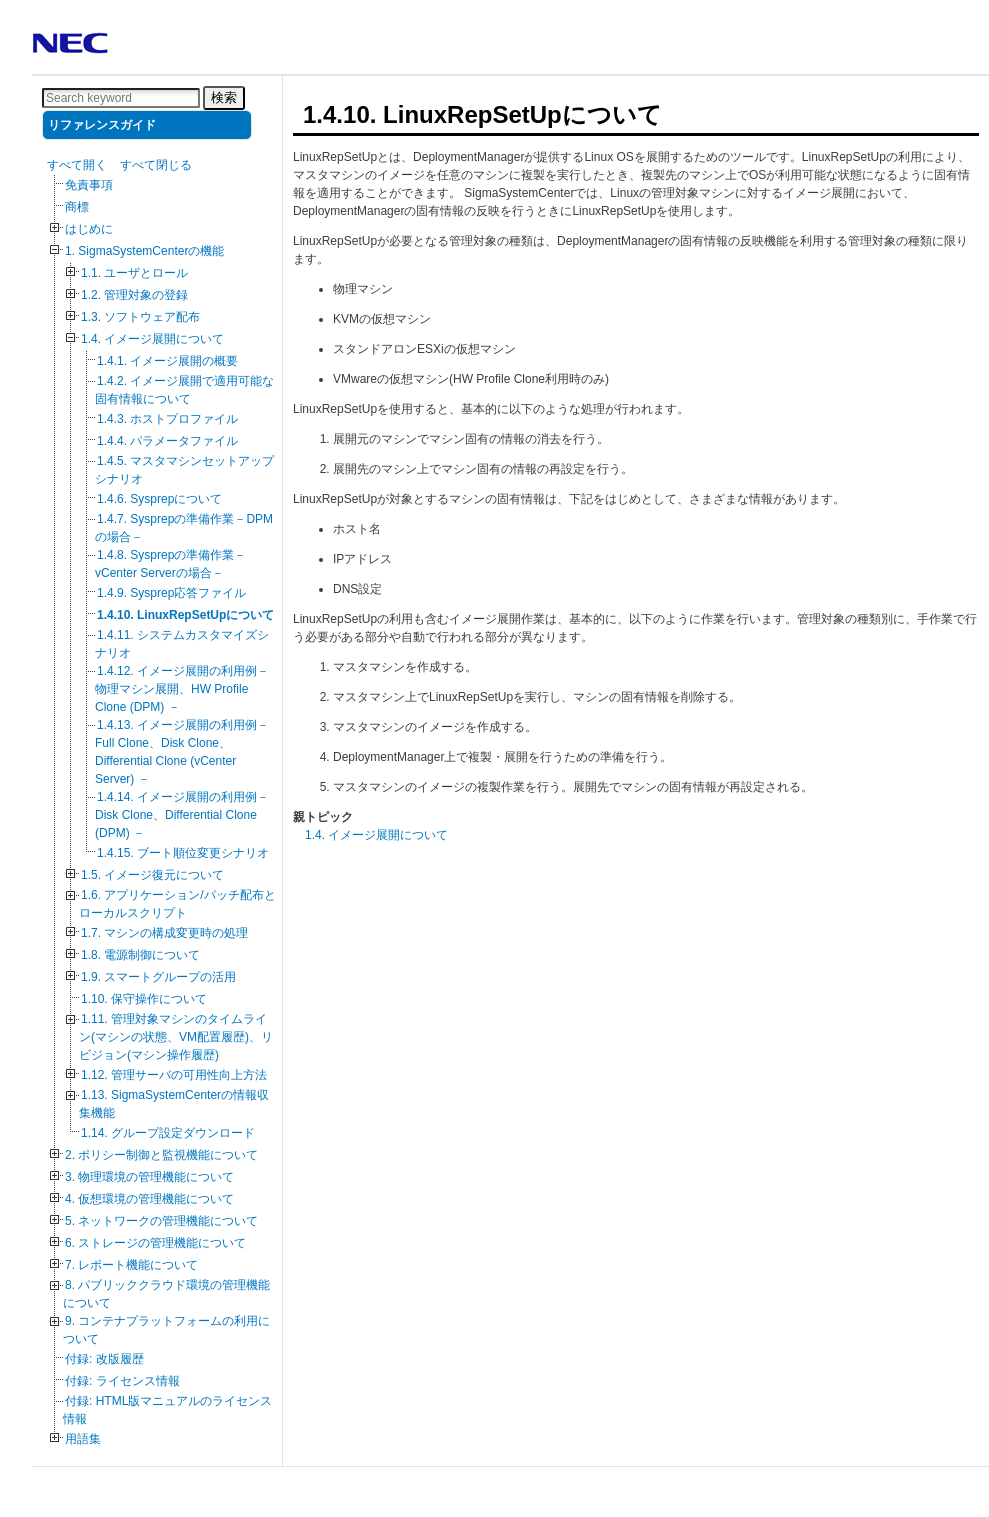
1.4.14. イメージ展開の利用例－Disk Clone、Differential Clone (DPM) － (182, 815)
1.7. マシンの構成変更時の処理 (164, 933)
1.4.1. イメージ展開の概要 (167, 361)
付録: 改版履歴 (104, 1359)
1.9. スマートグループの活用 (158, 977)
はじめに (89, 229)
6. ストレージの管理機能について (155, 1243)
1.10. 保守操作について (144, 999)
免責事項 (89, 185)
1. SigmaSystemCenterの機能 (144, 251)
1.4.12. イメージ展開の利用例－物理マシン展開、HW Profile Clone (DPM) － (182, 689)
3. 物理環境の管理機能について (149, 1177)
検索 (224, 97)
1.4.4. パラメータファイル (167, 441)
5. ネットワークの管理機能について (161, 1221)
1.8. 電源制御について (140, 955)
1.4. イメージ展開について (152, 339)
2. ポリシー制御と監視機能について (161, 1155)
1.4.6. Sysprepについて (159, 499)
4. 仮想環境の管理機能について (149, 1199)
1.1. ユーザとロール (134, 273)
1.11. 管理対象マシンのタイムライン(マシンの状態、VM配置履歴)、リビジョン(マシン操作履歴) (176, 1037)
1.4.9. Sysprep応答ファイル (171, 593)
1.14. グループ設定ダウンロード (168, 1133)
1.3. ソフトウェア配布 (140, 317)
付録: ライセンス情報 (122, 1381)
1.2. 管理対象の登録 (134, 295)
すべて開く (77, 165)
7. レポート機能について (131, 1265)
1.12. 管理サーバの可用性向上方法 (174, 1075)
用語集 (83, 1439)
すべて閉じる (156, 165)
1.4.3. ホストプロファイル (167, 419)
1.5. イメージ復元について (152, 875)
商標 (77, 207)
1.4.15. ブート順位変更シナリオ (183, 853)
